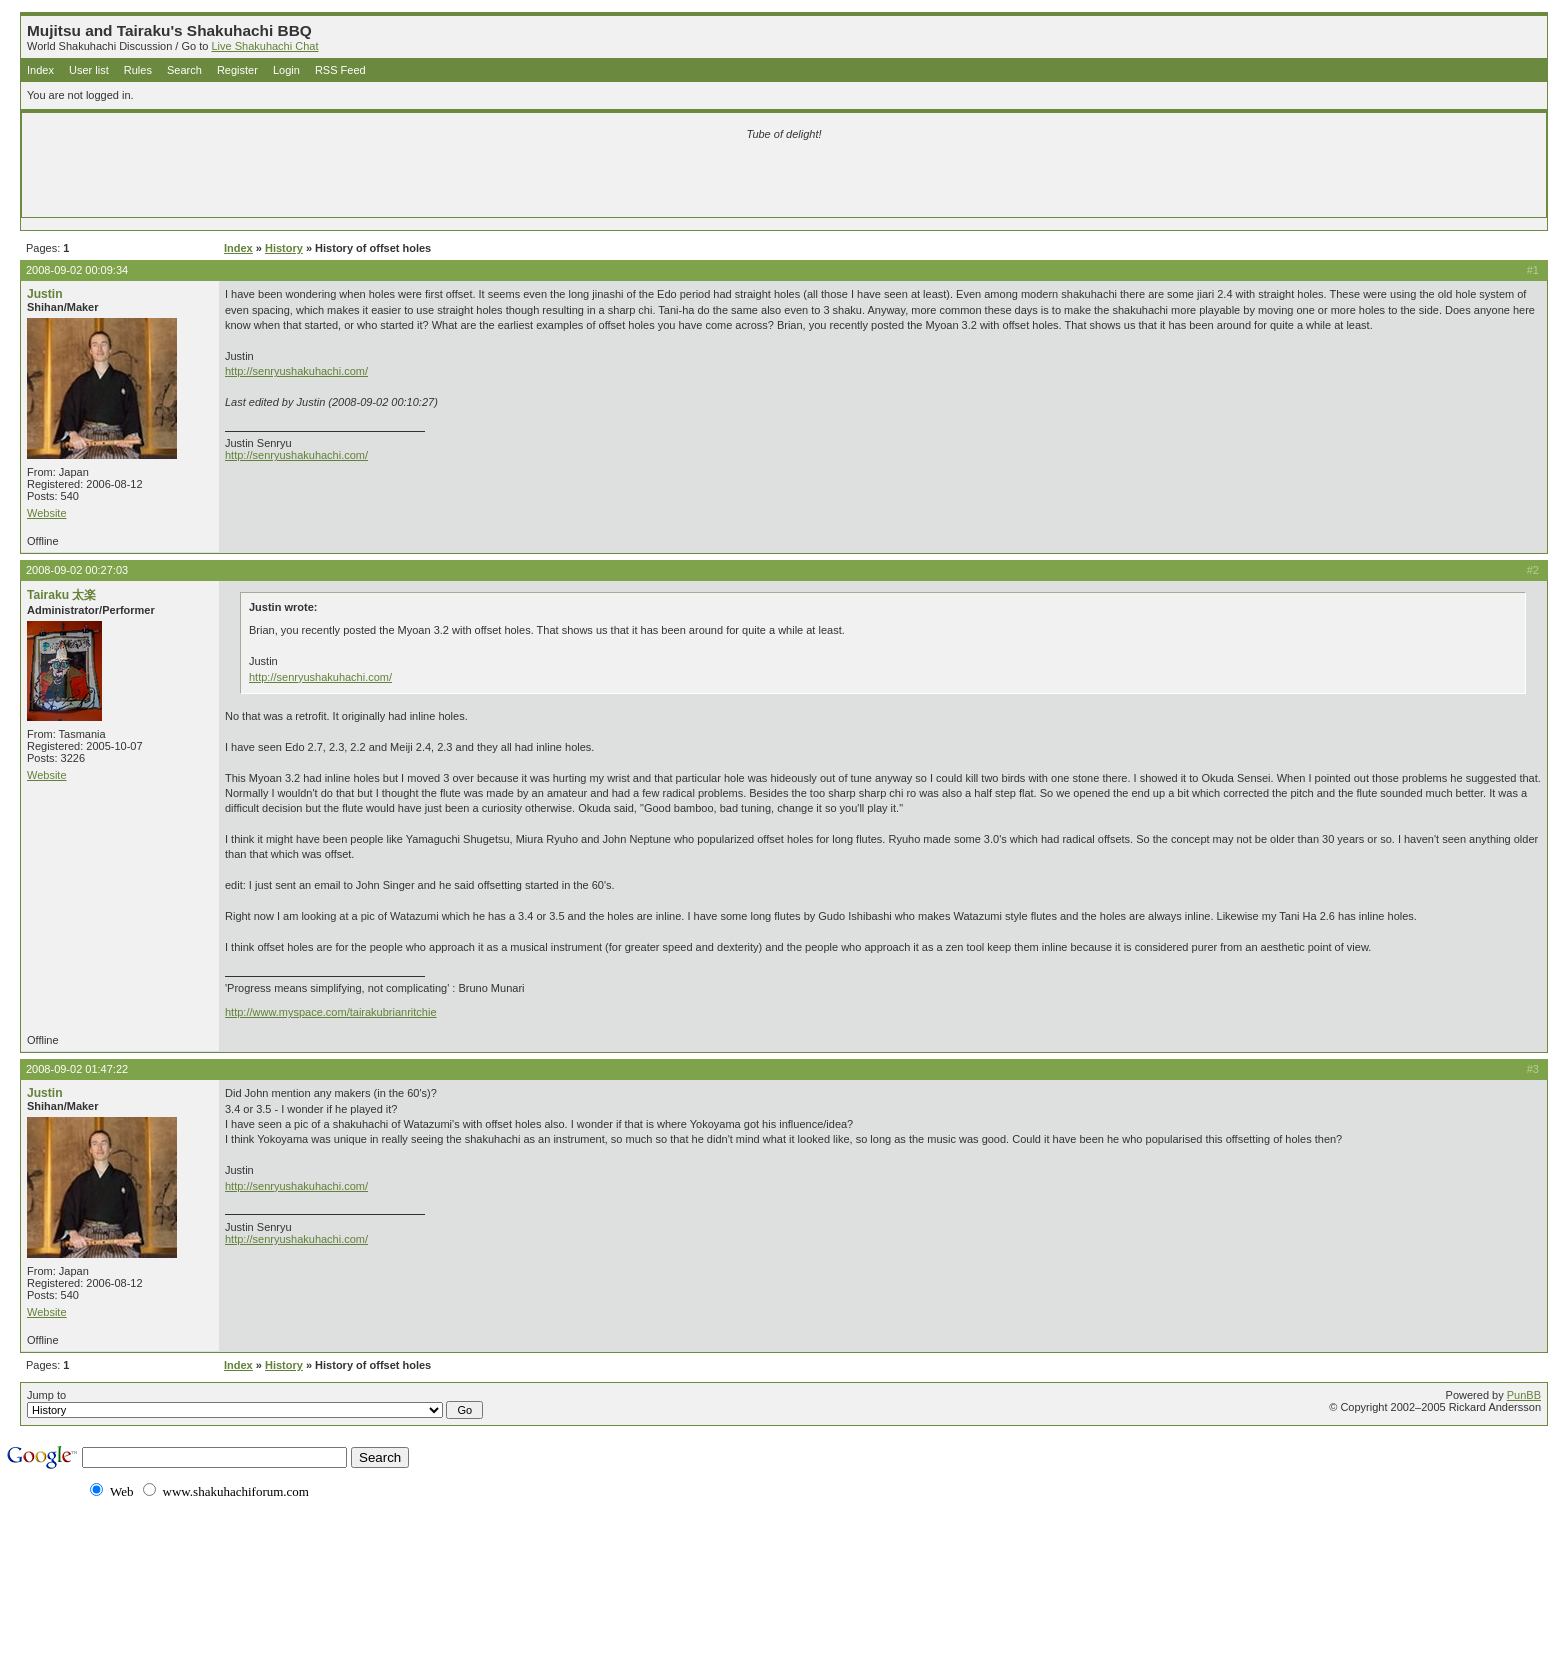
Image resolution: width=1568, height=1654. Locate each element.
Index (40, 70)
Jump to (255, 1404)
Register (237, 70)
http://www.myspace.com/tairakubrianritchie (331, 1012)
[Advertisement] (548, 182)
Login (286, 70)
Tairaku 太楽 (61, 595)
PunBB (1524, 1395)
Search (184, 70)
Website (47, 513)
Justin (45, 294)
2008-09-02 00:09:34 (77, 270)
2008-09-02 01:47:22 (77, 1069)
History (284, 248)
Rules (138, 70)
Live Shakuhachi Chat (264, 46)
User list (89, 70)
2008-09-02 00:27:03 (77, 570)
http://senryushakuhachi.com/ (296, 371)
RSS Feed (340, 70)
